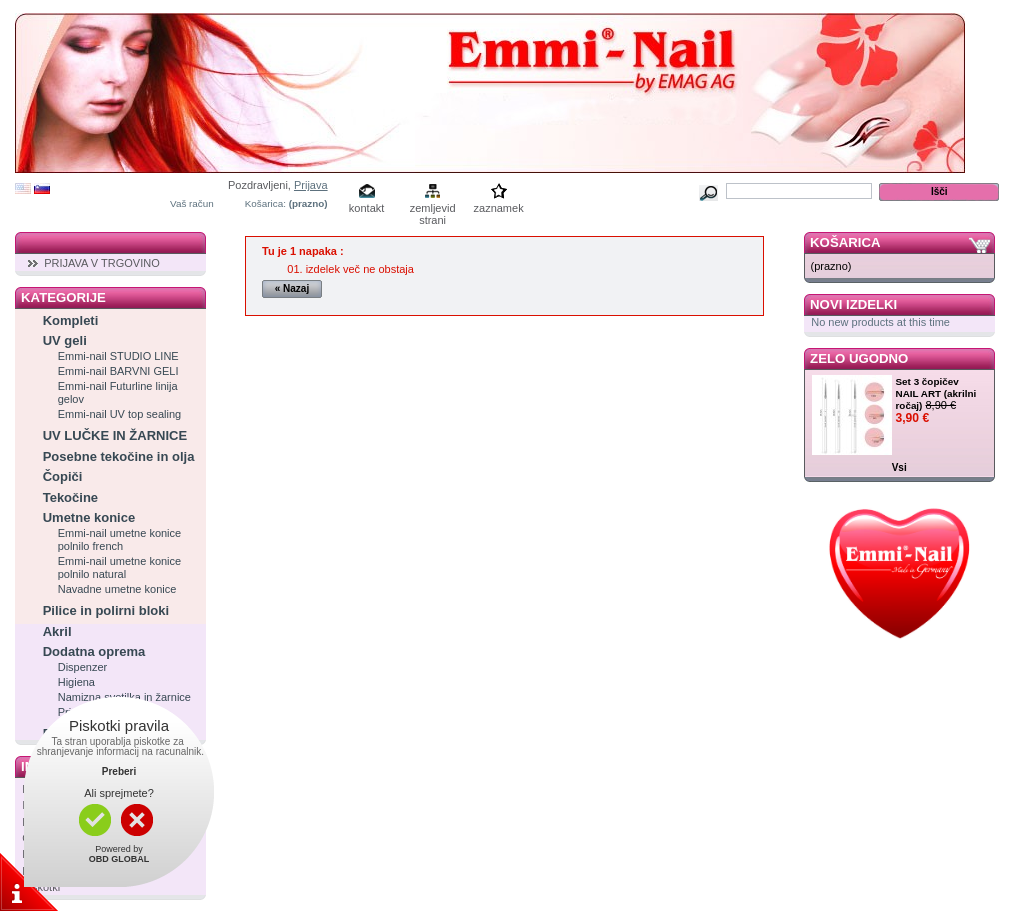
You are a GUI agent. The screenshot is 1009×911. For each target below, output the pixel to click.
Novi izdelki (853, 304)
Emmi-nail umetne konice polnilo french (120, 539)
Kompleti (71, 320)
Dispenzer (83, 667)
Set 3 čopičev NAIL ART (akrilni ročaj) (936, 393)
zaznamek (499, 208)
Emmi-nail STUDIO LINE (118, 356)
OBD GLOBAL (119, 859)
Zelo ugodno (859, 358)
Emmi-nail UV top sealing (120, 414)
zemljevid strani (433, 209)
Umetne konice (89, 517)
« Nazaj (292, 288)
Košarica (845, 242)
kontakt (366, 208)
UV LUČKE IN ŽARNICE (115, 435)
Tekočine (70, 497)
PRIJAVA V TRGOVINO (102, 263)
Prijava (311, 185)
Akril (57, 631)
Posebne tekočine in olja (119, 456)
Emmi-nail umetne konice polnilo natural (120, 567)
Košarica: (265, 203)
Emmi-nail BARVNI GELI (118, 371)
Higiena (76, 682)
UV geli (65, 340)
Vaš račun (192, 203)
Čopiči (63, 476)
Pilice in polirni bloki (106, 610)
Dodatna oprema (94, 651)
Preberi (119, 771)
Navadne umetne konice (117, 589)
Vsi (899, 467)
